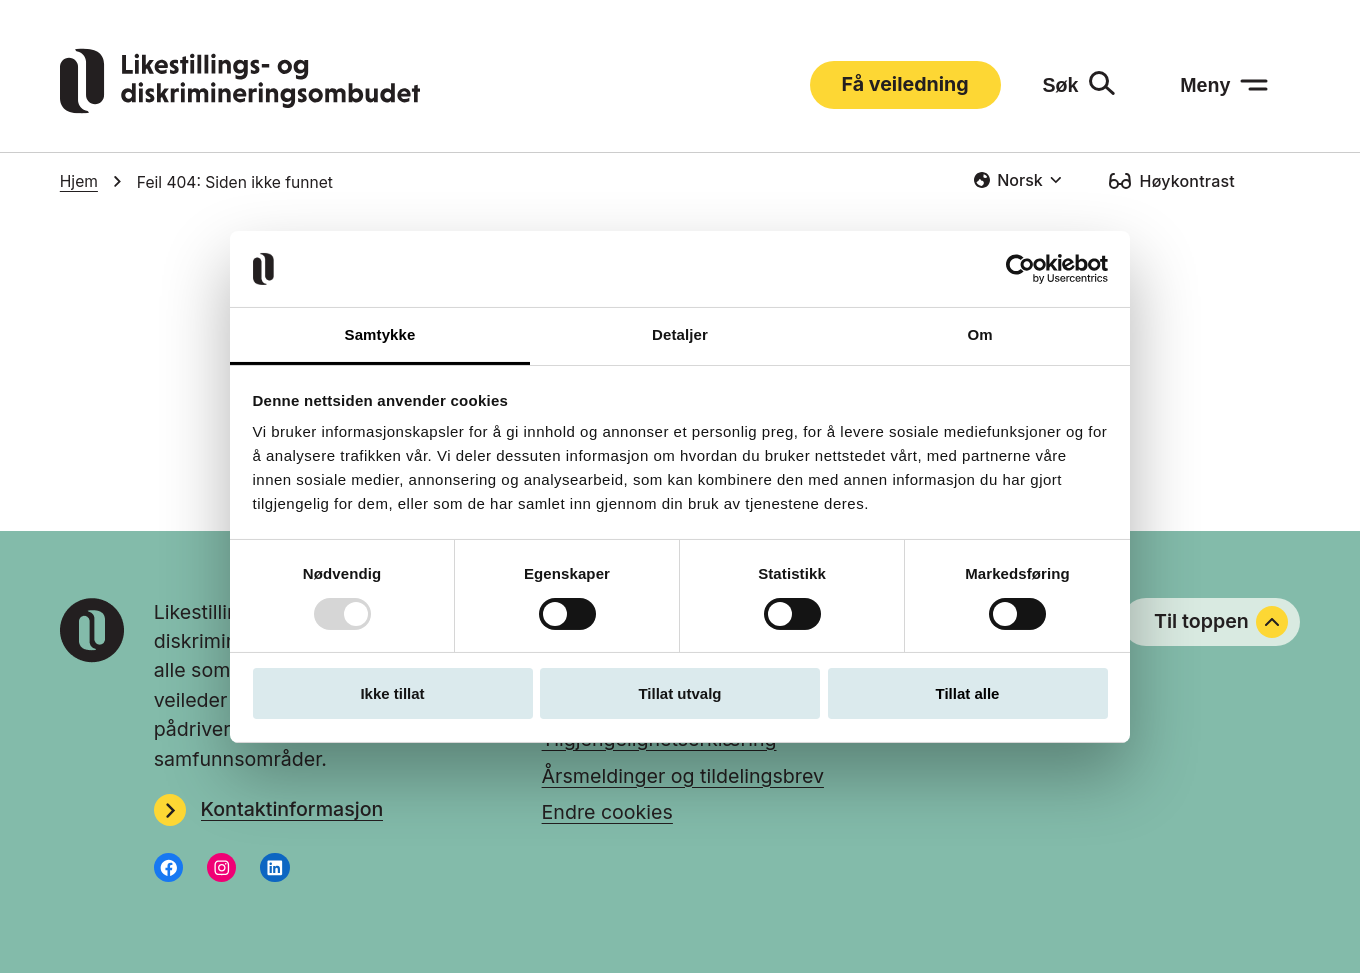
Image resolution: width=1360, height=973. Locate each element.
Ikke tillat (392, 693)
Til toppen (1221, 622)
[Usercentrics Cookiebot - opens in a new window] (1020, 269)
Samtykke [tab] (380, 334)
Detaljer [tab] (680, 334)
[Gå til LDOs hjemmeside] (240, 107)
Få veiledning (905, 84)
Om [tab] (979, 334)
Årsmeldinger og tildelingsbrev (683, 776)
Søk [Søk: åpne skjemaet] (1060, 85)
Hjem (79, 181)
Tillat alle (968, 693)
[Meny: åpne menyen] (1224, 85)
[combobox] (1017, 180)
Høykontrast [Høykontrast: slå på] (1187, 181)
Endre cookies (607, 812)
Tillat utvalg (679, 693)
